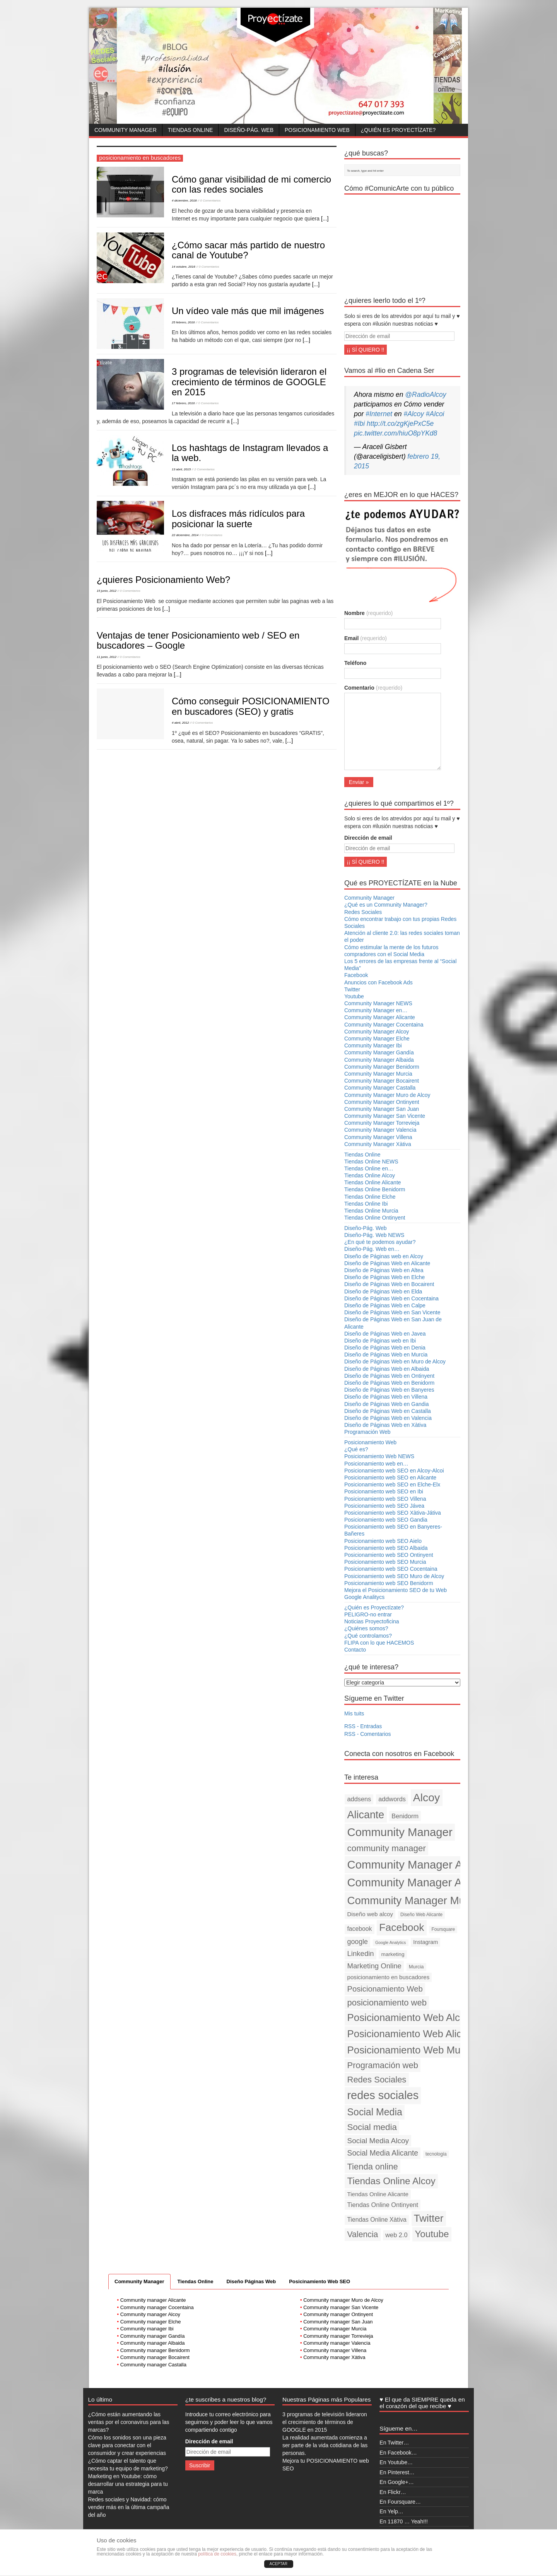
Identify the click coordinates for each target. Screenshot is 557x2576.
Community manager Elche (150, 2322)
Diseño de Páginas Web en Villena (385, 1397)
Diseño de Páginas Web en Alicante (387, 1263)
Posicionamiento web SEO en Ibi (383, 1491)
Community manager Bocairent (155, 2357)
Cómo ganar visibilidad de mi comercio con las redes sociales (251, 184)
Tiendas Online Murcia (371, 1211)
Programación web (382, 2065)
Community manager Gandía (152, 2336)
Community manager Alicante (153, 2300)
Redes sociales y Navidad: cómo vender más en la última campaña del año (128, 2507)
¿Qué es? (356, 1449)
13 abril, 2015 (181, 469)
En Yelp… (391, 2511)
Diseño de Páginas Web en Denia (384, 1347)
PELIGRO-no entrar (368, 1614)
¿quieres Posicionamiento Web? (163, 579)
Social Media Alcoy (378, 2141)
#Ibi (359, 423)
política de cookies (217, 2554)
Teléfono (355, 663)
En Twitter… (394, 2442)
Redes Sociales (363, 912)
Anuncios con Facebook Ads (378, 982)
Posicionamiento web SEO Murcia (385, 1562)
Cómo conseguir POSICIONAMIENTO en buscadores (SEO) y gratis (251, 706)
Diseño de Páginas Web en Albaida (386, 1369)
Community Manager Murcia (378, 1074)
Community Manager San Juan (381, 1109)
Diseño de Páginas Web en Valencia (388, 1418)
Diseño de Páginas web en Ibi (380, 1341)
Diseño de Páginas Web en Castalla (387, 1411)
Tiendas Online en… (368, 1168)
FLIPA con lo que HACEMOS (379, 1643)
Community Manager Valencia (380, 1130)
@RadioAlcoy (425, 394)
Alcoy (426, 1797)
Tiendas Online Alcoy (369, 1175)
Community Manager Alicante (379, 1017)
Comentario (373, 688)
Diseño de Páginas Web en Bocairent (389, 1284)
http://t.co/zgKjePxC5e (400, 423)
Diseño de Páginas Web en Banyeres (389, 1390)
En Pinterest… (396, 2472)
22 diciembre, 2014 (185, 535)
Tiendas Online (190, 130)
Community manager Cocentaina (157, 2307)
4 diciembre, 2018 (184, 200)
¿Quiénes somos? (366, 1628)
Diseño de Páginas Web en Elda (383, 1291)
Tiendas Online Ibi (366, 1204)
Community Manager (125, 130)
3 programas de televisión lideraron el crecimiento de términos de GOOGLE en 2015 (249, 381)
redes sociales (383, 2095)
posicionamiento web (387, 2002)
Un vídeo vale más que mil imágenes (248, 311)
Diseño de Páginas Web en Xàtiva (385, 1425)
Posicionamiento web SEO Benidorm (388, 1583)
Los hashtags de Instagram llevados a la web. (250, 452)
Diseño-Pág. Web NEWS (374, 1235)
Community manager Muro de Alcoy (343, 2300)
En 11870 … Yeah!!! (403, 2521)
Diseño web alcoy (370, 1914)
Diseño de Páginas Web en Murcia (385, 1354)
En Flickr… (392, 2492)
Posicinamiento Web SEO (319, 2281)
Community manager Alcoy (150, 2314)
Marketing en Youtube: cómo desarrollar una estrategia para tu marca (128, 2484)
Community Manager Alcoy (376, 1031)
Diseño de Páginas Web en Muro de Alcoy (395, 1361)
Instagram (425, 1942)
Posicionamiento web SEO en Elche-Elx (392, 1484)
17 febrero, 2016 (183, 403)
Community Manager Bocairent (381, 1081)
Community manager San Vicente (340, 2307)
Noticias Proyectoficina (371, 1621)
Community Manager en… (375, 1010)
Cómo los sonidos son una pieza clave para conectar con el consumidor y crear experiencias (127, 2445)
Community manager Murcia (334, 2329)
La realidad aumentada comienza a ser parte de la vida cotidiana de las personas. (324, 2445)
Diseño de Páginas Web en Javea (385, 1334)
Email (365, 638)
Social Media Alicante (383, 2153)
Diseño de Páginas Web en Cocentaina (391, 1298)
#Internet (379, 414)
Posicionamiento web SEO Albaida (386, 1548)
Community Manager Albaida (379, 1060)
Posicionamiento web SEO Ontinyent (388, 1555)
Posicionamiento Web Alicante (414, 2033)
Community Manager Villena (378, 1137)
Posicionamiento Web (317, 130)
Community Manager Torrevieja (381, 1123)
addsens (359, 1798)
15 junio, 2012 (106, 591)
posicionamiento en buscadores (388, 1977)
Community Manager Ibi (373, 1045)
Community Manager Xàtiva (377, 1144)
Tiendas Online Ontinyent (374, 1218)
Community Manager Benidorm (381, 1067)
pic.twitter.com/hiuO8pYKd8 (395, 433)
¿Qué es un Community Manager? (385, 905)
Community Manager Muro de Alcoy (387, 1095)
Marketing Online (374, 1966)
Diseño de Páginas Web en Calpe (384, 1305)
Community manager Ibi (147, 2329)
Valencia (362, 2234)
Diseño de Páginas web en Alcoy (383, 1256)
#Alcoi (435, 414)
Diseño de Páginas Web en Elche (384, 1277)
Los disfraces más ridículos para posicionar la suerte (238, 518)
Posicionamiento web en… (376, 1464)
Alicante (365, 1815)
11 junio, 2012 (106, 657)
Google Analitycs (364, 1597)
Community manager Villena (334, 2350)
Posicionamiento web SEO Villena (385, 1499)
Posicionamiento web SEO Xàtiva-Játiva (392, 1513)
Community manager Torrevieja (338, 2336)
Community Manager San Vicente (384, 1116)
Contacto (355, 1650)
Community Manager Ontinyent (381, 1102)
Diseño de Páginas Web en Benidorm (389, 1383)
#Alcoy (413, 414)
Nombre (368, 613)
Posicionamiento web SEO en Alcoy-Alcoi (394, 1470)
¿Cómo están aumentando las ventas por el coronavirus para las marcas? (128, 2422)
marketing (393, 1954)
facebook (359, 1928)
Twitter (352, 989)
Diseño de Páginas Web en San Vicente (392, 1312)
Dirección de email (368, 838)
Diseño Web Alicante (421, 1914)
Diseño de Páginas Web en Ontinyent (389, 1376)
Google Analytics (390, 1942)
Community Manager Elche (377, 1038)
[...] (324, 218)
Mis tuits (354, 1713)
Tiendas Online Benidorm (374, 1189)
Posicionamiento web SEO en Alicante (390, 1477)
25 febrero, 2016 (183, 322)
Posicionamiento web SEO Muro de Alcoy (394, 1576)
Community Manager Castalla (379, 1088)
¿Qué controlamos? (368, 1636)
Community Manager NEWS (378, 1003)
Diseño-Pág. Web (248, 130)
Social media (372, 2127)
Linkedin (360, 1953)
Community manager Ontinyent (338, 2314)
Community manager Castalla (153, 2365)
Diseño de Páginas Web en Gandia (386, 1404)
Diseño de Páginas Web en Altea (383, 1270)
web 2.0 (396, 2234)
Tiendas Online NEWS (371, 1161)
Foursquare (443, 1929)
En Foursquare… (400, 2502)
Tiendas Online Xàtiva (377, 2219)
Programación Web (367, 1432)
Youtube (354, 996)
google (357, 1942)
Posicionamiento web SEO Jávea (384, 1506)
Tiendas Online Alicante (372, 1182)
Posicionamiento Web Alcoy (409, 2017)
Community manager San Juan (337, 2322)
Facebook (356, 975)
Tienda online (372, 2166)
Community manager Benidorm (155, 2350)
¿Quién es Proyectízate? (398, 130)
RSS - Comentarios (367, 1734)
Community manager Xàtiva (334, 2357)
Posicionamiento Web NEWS (379, 1456)
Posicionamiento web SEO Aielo (383, 1541)
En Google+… (396, 2482)
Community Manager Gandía (379, 1052)
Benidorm (405, 1815)
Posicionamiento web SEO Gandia (385, 1520)
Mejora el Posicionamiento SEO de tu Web (395, 1590)
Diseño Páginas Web (251, 2281)
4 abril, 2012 (180, 722)
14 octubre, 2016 (183, 266)
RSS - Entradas (363, 1726)
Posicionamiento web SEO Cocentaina (390, 1569)
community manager (386, 1848)
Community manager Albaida (152, 2343)
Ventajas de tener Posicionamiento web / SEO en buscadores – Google (198, 640)
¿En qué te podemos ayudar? (379, 1242)
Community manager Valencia (336, 2343)
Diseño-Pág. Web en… (372, 1249)
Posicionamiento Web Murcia (412, 2050)
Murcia (416, 1967)
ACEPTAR (279, 2564)
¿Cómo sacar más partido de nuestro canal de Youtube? (248, 250)
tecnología (436, 2154)
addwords (392, 1798)
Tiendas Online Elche (370, 1197)
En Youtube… (396, 2462)
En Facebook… (398, 2453)
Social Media (374, 2112)
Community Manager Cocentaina (384, 1025)
